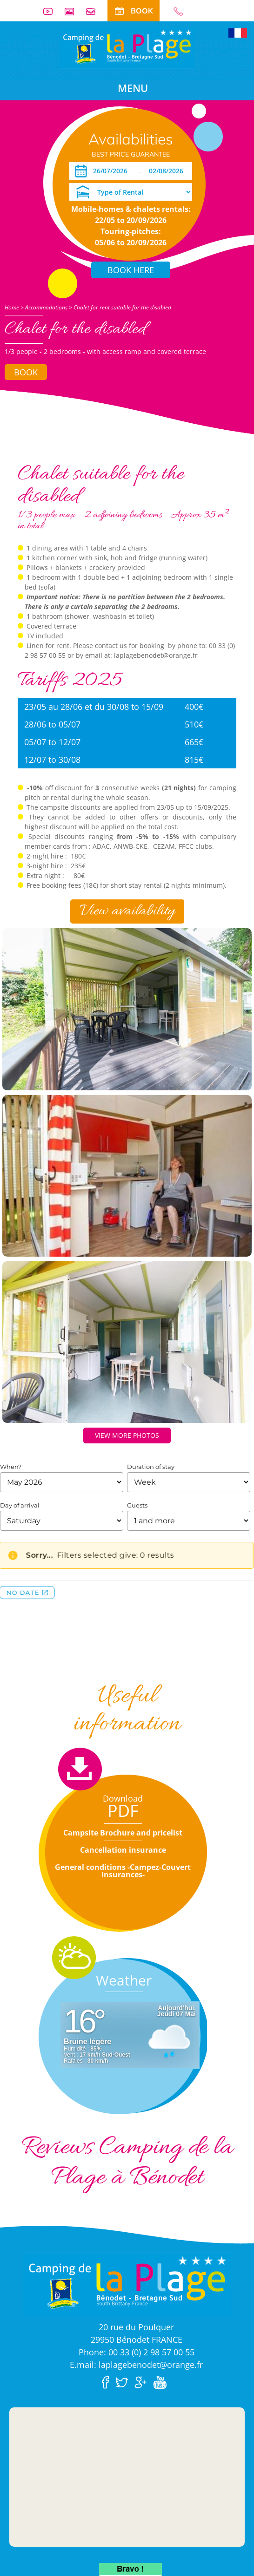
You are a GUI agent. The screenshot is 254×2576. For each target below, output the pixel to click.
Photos (73, 11)
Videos (51, 11)
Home (12, 307)
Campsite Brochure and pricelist (122, 1833)
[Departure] (167, 171)
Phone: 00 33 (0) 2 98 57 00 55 (136, 2352)
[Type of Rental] (130, 192)
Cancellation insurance (123, 1850)
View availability (127, 911)
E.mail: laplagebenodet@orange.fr (136, 2364)
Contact (94, 11)
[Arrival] (101, 171)
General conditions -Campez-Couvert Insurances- (123, 1871)
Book (26, 372)
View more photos (127, 1435)
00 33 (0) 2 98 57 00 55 (182, 11)
